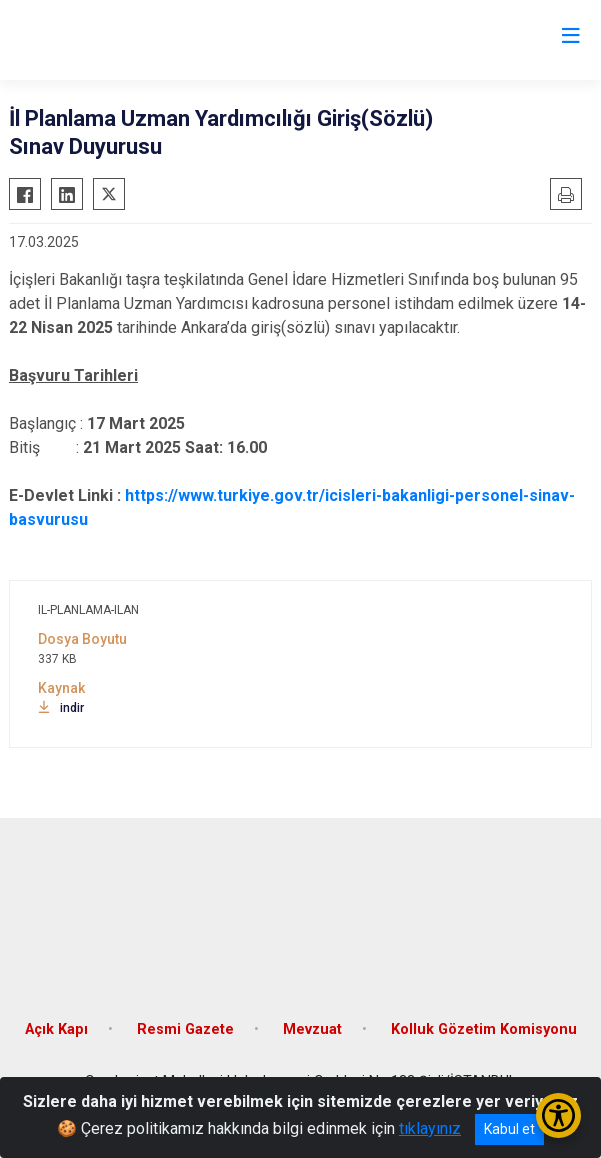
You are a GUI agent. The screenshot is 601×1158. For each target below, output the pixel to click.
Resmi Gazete (185, 1029)
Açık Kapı (56, 1029)
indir (61, 708)
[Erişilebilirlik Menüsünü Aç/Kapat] (558, 1115)
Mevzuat (312, 1029)
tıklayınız (430, 1128)
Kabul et (509, 1129)
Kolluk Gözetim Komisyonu (484, 1029)
